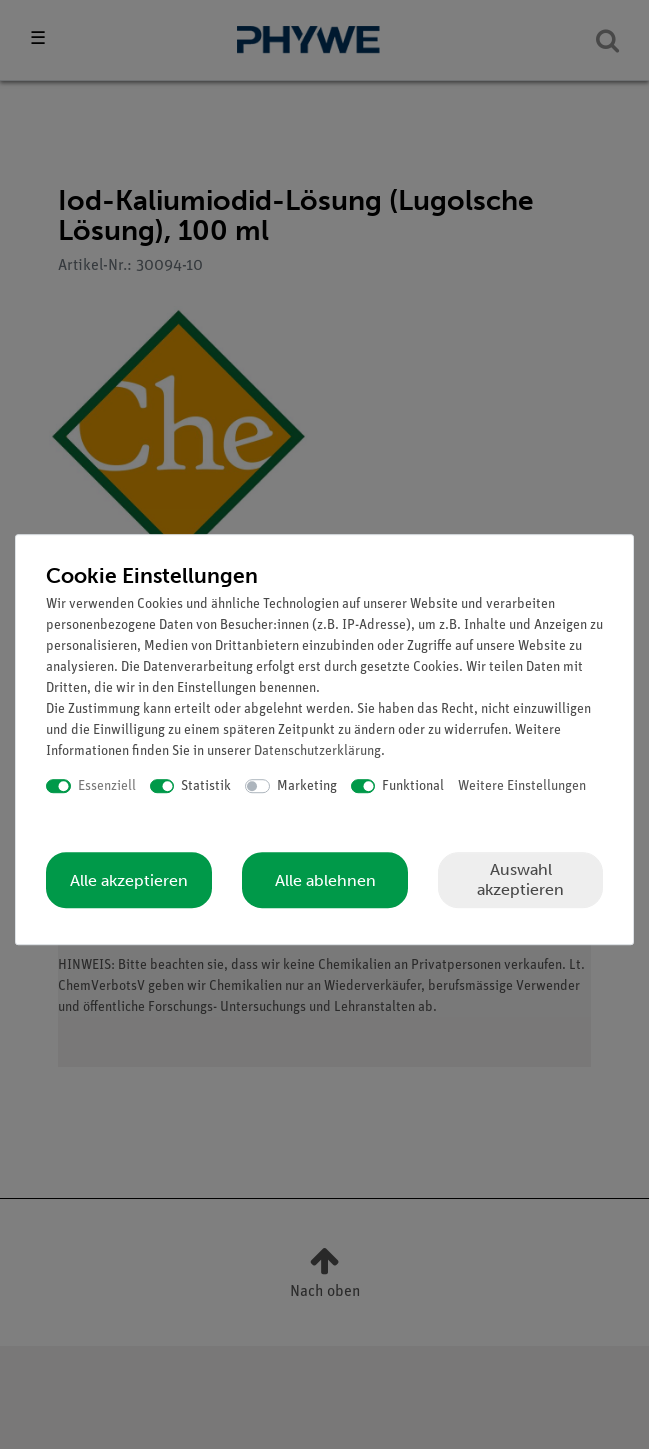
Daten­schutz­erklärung (317, 751)
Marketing (307, 786)
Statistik (206, 786)
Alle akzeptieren (129, 880)
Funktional (413, 786)
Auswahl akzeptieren (520, 879)
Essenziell (107, 786)
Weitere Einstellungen (522, 786)
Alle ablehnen (325, 880)
